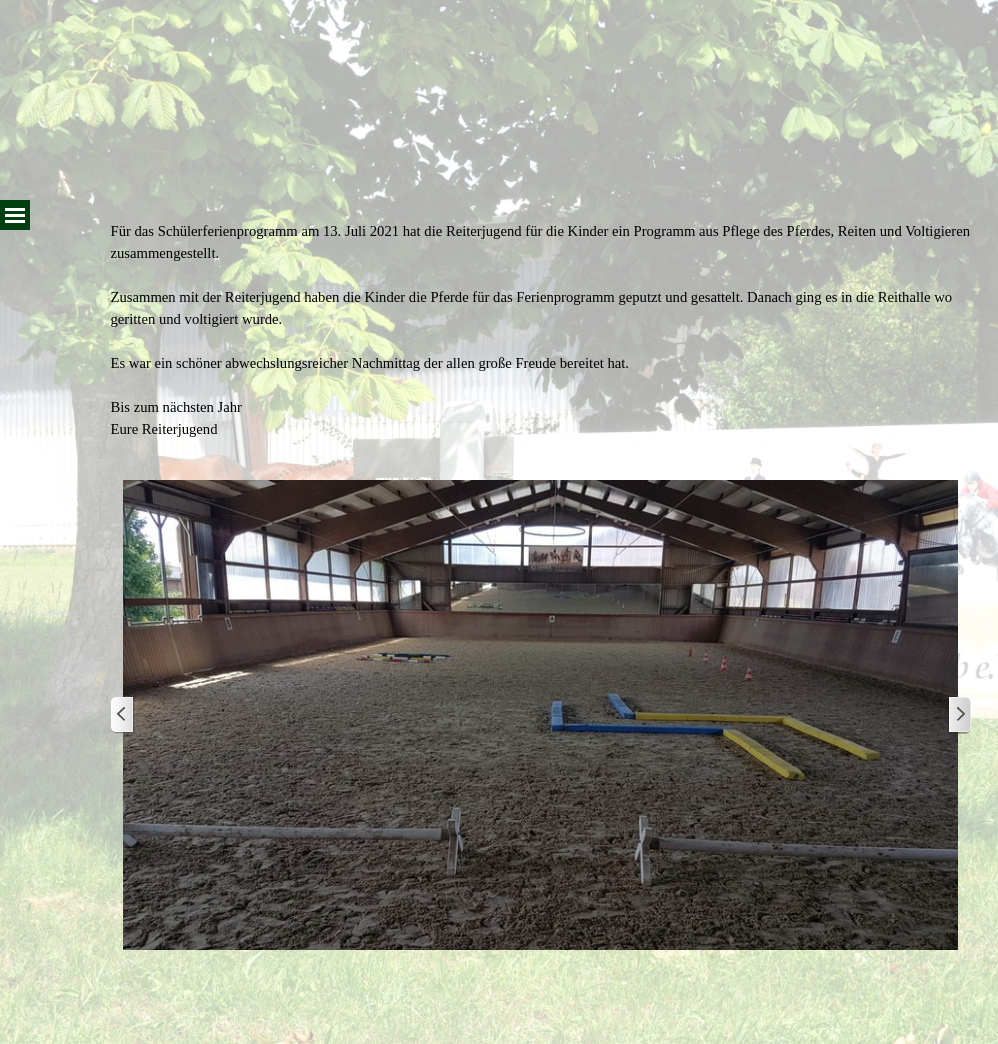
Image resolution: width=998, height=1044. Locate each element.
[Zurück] (123, 715)
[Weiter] (959, 715)
